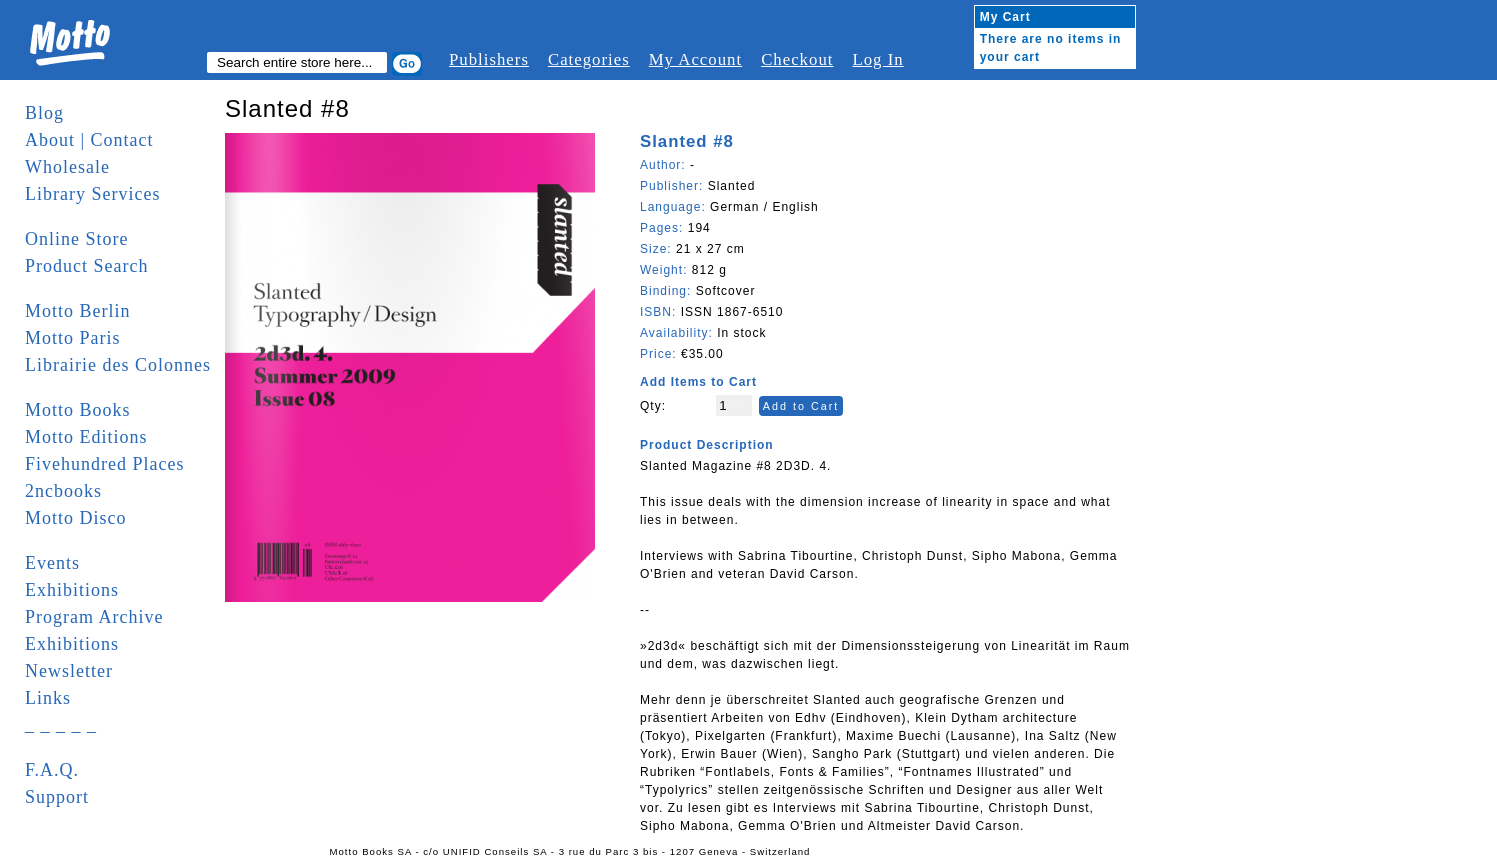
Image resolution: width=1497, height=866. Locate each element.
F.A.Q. (52, 770)
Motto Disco (76, 518)
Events (52, 563)
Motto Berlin (78, 311)
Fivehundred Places (104, 464)
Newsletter (69, 671)
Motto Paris (73, 338)
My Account (695, 59)
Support (57, 797)
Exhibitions (72, 590)
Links (48, 698)
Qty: (653, 406)
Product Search (86, 266)
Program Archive (94, 617)
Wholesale (67, 167)
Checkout (797, 59)
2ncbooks (63, 491)
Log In (877, 59)
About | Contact (89, 140)
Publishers (489, 59)
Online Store (77, 239)
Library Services (92, 194)
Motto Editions (86, 437)
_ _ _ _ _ (61, 725)
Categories (589, 59)
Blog (44, 113)
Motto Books (78, 410)
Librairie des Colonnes (118, 365)
